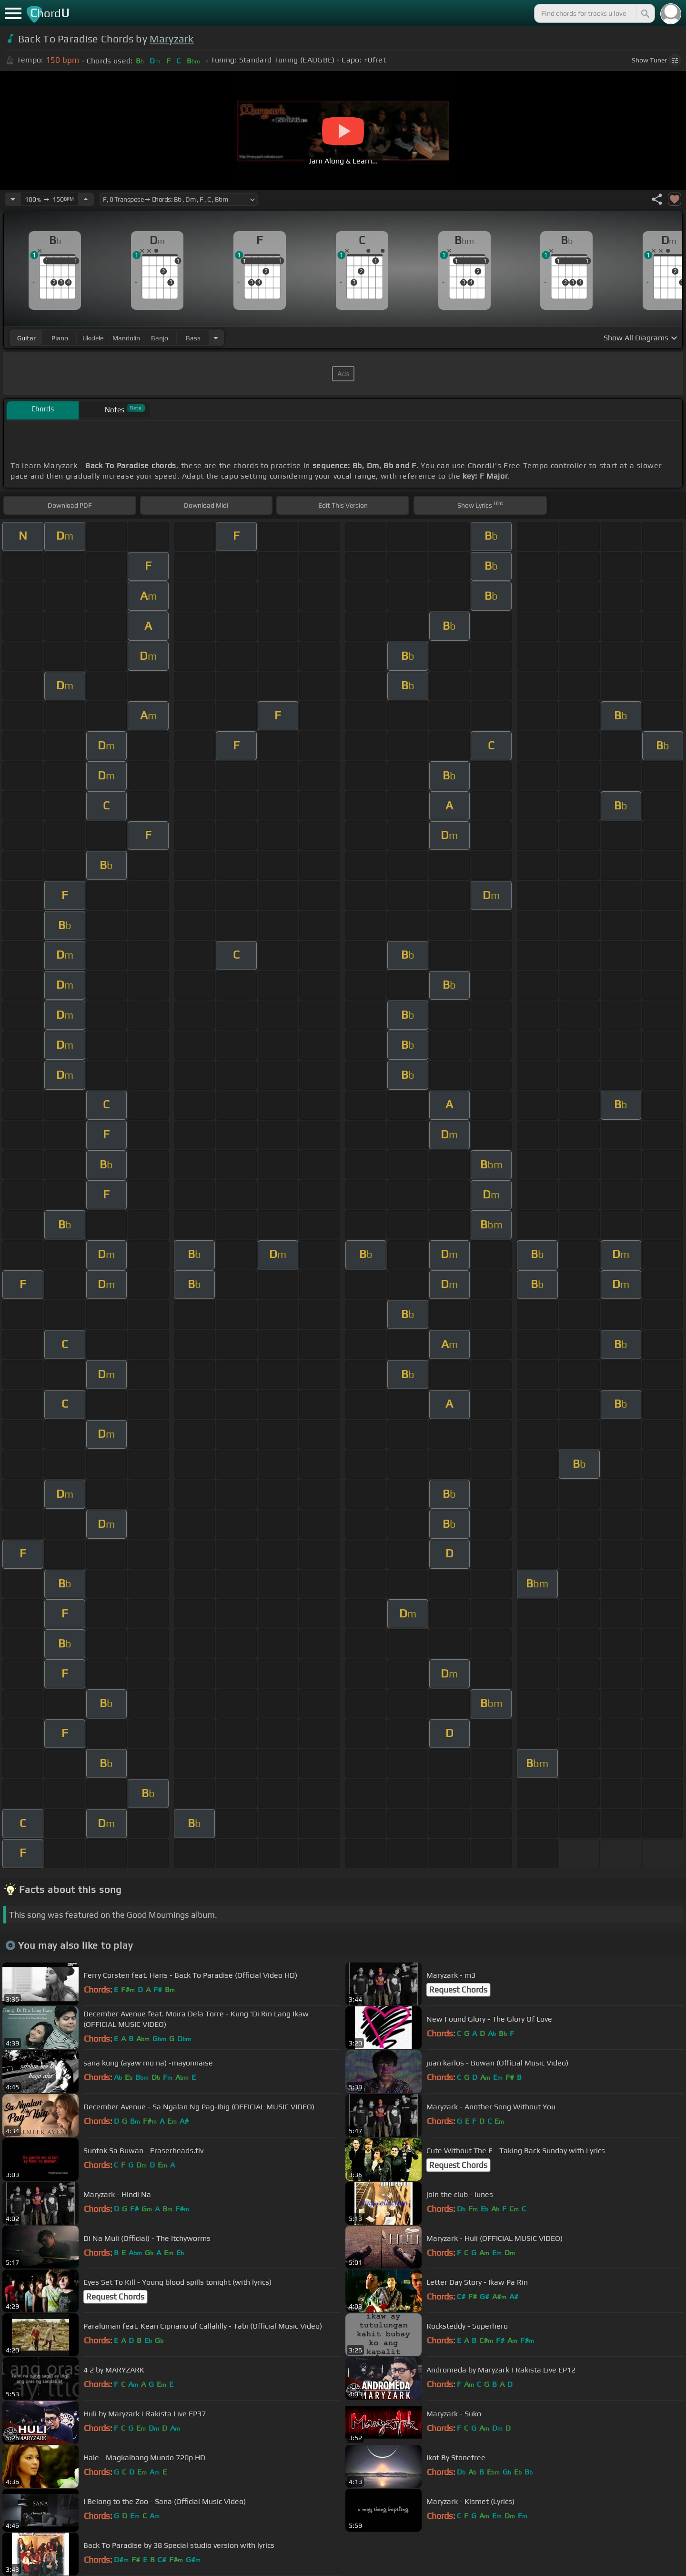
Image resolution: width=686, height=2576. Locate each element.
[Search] (644, 13)
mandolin (126, 338)
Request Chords (458, 1989)
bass (193, 338)
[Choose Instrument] (216, 337)
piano (59, 338)
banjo (159, 338)
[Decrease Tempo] (13, 199)
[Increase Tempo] (86, 199)
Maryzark (172, 39)
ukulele (92, 338)
